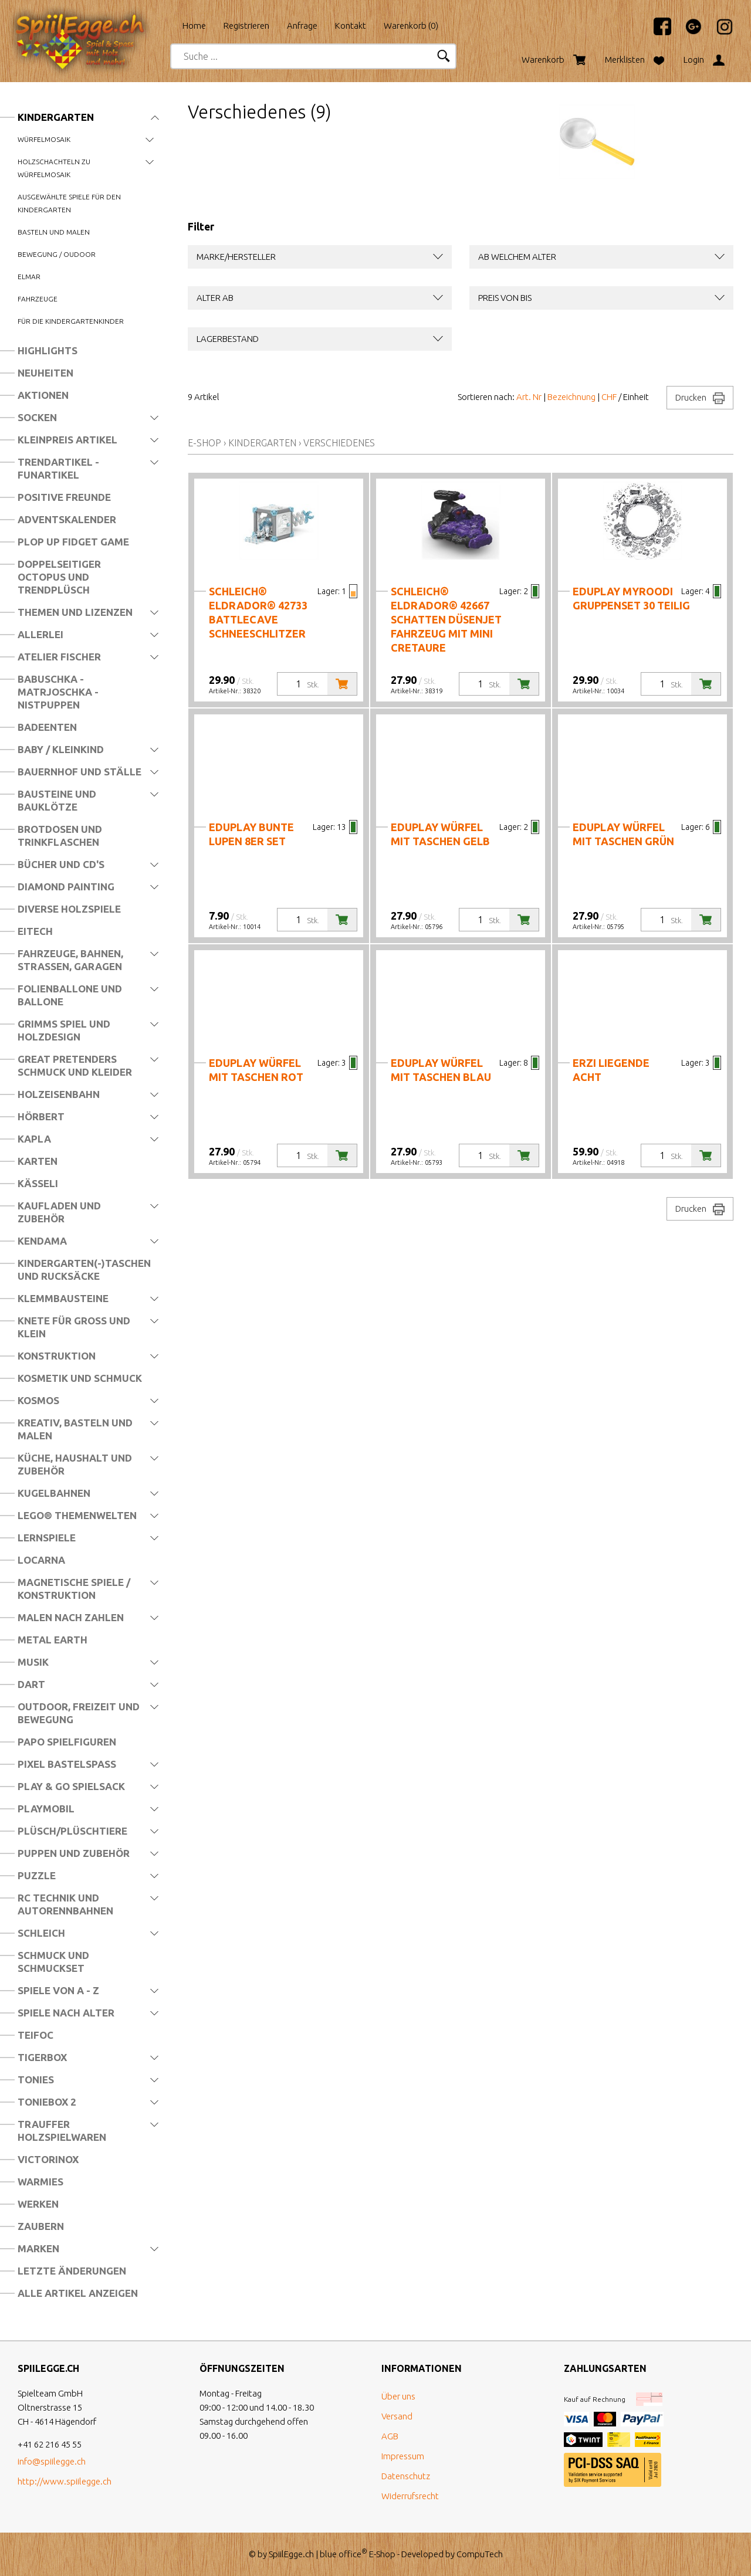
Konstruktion (57, 1355)
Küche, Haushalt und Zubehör (75, 1464)
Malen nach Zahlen (71, 1617)
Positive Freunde (64, 497)
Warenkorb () (411, 25)
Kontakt (350, 25)
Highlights (47, 350)
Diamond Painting (66, 886)
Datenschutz (405, 2476)
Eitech (35, 931)
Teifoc (35, 2035)
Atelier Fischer (59, 656)
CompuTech (479, 2554)
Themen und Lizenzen (75, 612)
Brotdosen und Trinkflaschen (60, 835)
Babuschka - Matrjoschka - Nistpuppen (58, 691)
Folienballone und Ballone (70, 995)
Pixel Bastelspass (67, 1764)
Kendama (42, 1240)
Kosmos (38, 1400)
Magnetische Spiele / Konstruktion (74, 1589)
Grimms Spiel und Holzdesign (64, 1030)
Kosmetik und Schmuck (80, 1378)
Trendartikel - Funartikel (58, 468)
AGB (389, 2436)
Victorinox (48, 2159)
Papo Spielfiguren (67, 1741)
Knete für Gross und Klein (74, 1327)
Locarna (41, 1559)
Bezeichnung (571, 397)
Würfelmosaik (44, 139)
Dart (31, 1684)
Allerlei (40, 634)
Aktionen (43, 395)
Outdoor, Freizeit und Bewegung (79, 1713)
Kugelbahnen (54, 1493)
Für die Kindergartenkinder (71, 321)
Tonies (36, 2079)
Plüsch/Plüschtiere (72, 1830)
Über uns (398, 2396)
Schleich (41, 1932)
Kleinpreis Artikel (67, 439)
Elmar (29, 276)
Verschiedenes (339, 443)
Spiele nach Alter (66, 2012)
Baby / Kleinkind (61, 749)
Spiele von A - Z (58, 1990)
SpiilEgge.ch (291, 2554)
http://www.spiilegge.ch (64, 2481)
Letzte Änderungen (72, 2270)
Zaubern (41, 2226)
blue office (343, 2554)
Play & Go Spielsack (71, 1786)
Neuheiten (45, 372)
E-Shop (204, 443)
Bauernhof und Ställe (79, 771)
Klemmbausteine (63, 1298)
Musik (33, 1661)
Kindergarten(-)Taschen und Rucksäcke (84, 1270)
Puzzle (37, 1875)
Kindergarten (56, 117)
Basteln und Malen (54, 232)
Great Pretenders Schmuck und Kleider (75, 1065)
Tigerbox (42, 2057)
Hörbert (41, 1116)
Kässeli (38, 1183)
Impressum (402, 2456)
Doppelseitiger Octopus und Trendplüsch (59, 576)
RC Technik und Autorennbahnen (65, 1904)
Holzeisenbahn (59, 1094)
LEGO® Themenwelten (77, 1515)
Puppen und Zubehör (74, 1853)
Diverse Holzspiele (69, 908)
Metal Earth (52, 1639)
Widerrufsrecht (410, 2496)
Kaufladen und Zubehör (59, 1212)
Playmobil (46, 1808)
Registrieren (246, 25)
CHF (609, 397)
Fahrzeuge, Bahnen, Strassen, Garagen (70, 960)
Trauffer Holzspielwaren (62, 2131)
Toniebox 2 (47, 2101)
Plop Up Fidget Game (73, 541)
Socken (37, 417)
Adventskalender (67, 519)
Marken (38, 2248)
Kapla (34, 1138)
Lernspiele (47, 1537)
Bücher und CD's (61, 864)
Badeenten (47, 727)
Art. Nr (529, 397)
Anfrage (302, 25)
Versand (396, 2416)
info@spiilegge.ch (52, 2461)
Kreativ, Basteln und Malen (75, 1429)
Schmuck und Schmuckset (53, 1962)
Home (194, 25)
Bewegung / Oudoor (57, 254)
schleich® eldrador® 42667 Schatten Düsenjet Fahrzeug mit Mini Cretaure (446, 619)
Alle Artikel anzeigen (78, 2293)
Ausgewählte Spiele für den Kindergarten (69, 203)
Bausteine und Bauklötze (57, 800)
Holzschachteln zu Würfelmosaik (54, 168)
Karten (37, 1161)
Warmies (40, 2181)
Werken (38, 2203)
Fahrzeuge (37, 299)
